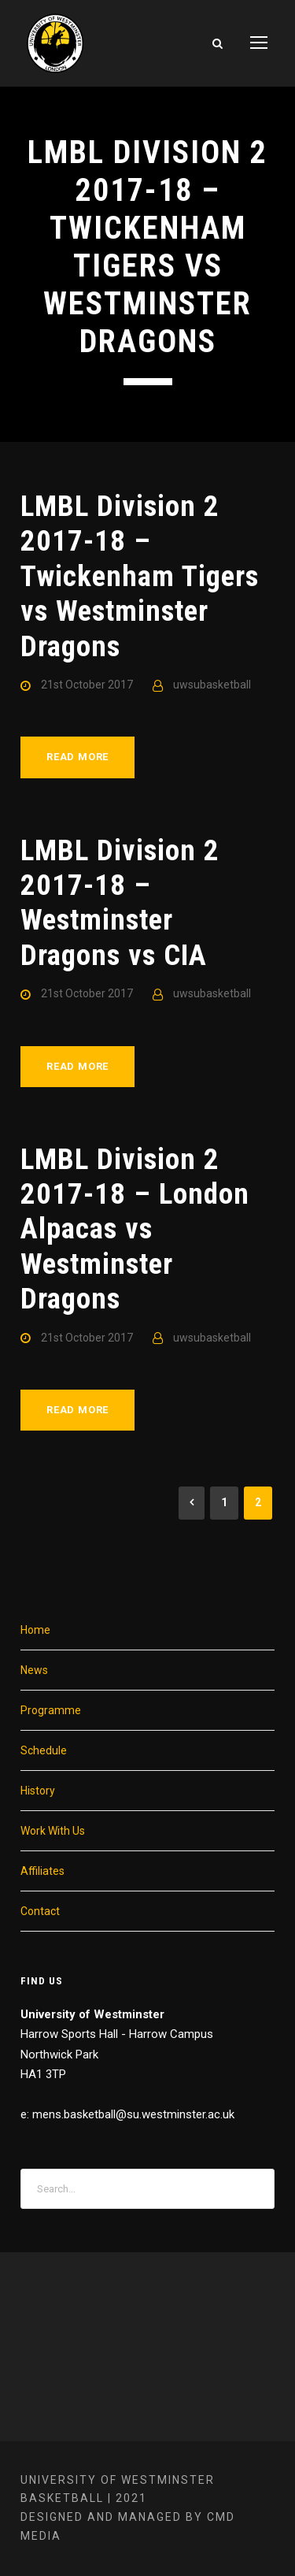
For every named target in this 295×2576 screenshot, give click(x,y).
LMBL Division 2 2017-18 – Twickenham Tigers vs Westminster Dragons (139, 576)
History (37, 1790)
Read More (77, 757)
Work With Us (52, 1830)
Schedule (43, 1750)
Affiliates (42, 1871)
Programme (50, 1710)
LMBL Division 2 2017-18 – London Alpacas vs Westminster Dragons (134, 1229)
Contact (40, 1911)
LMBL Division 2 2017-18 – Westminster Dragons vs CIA (119, 902)
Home (35, 1630)
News (34, 1670)
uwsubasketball (212, 684)
